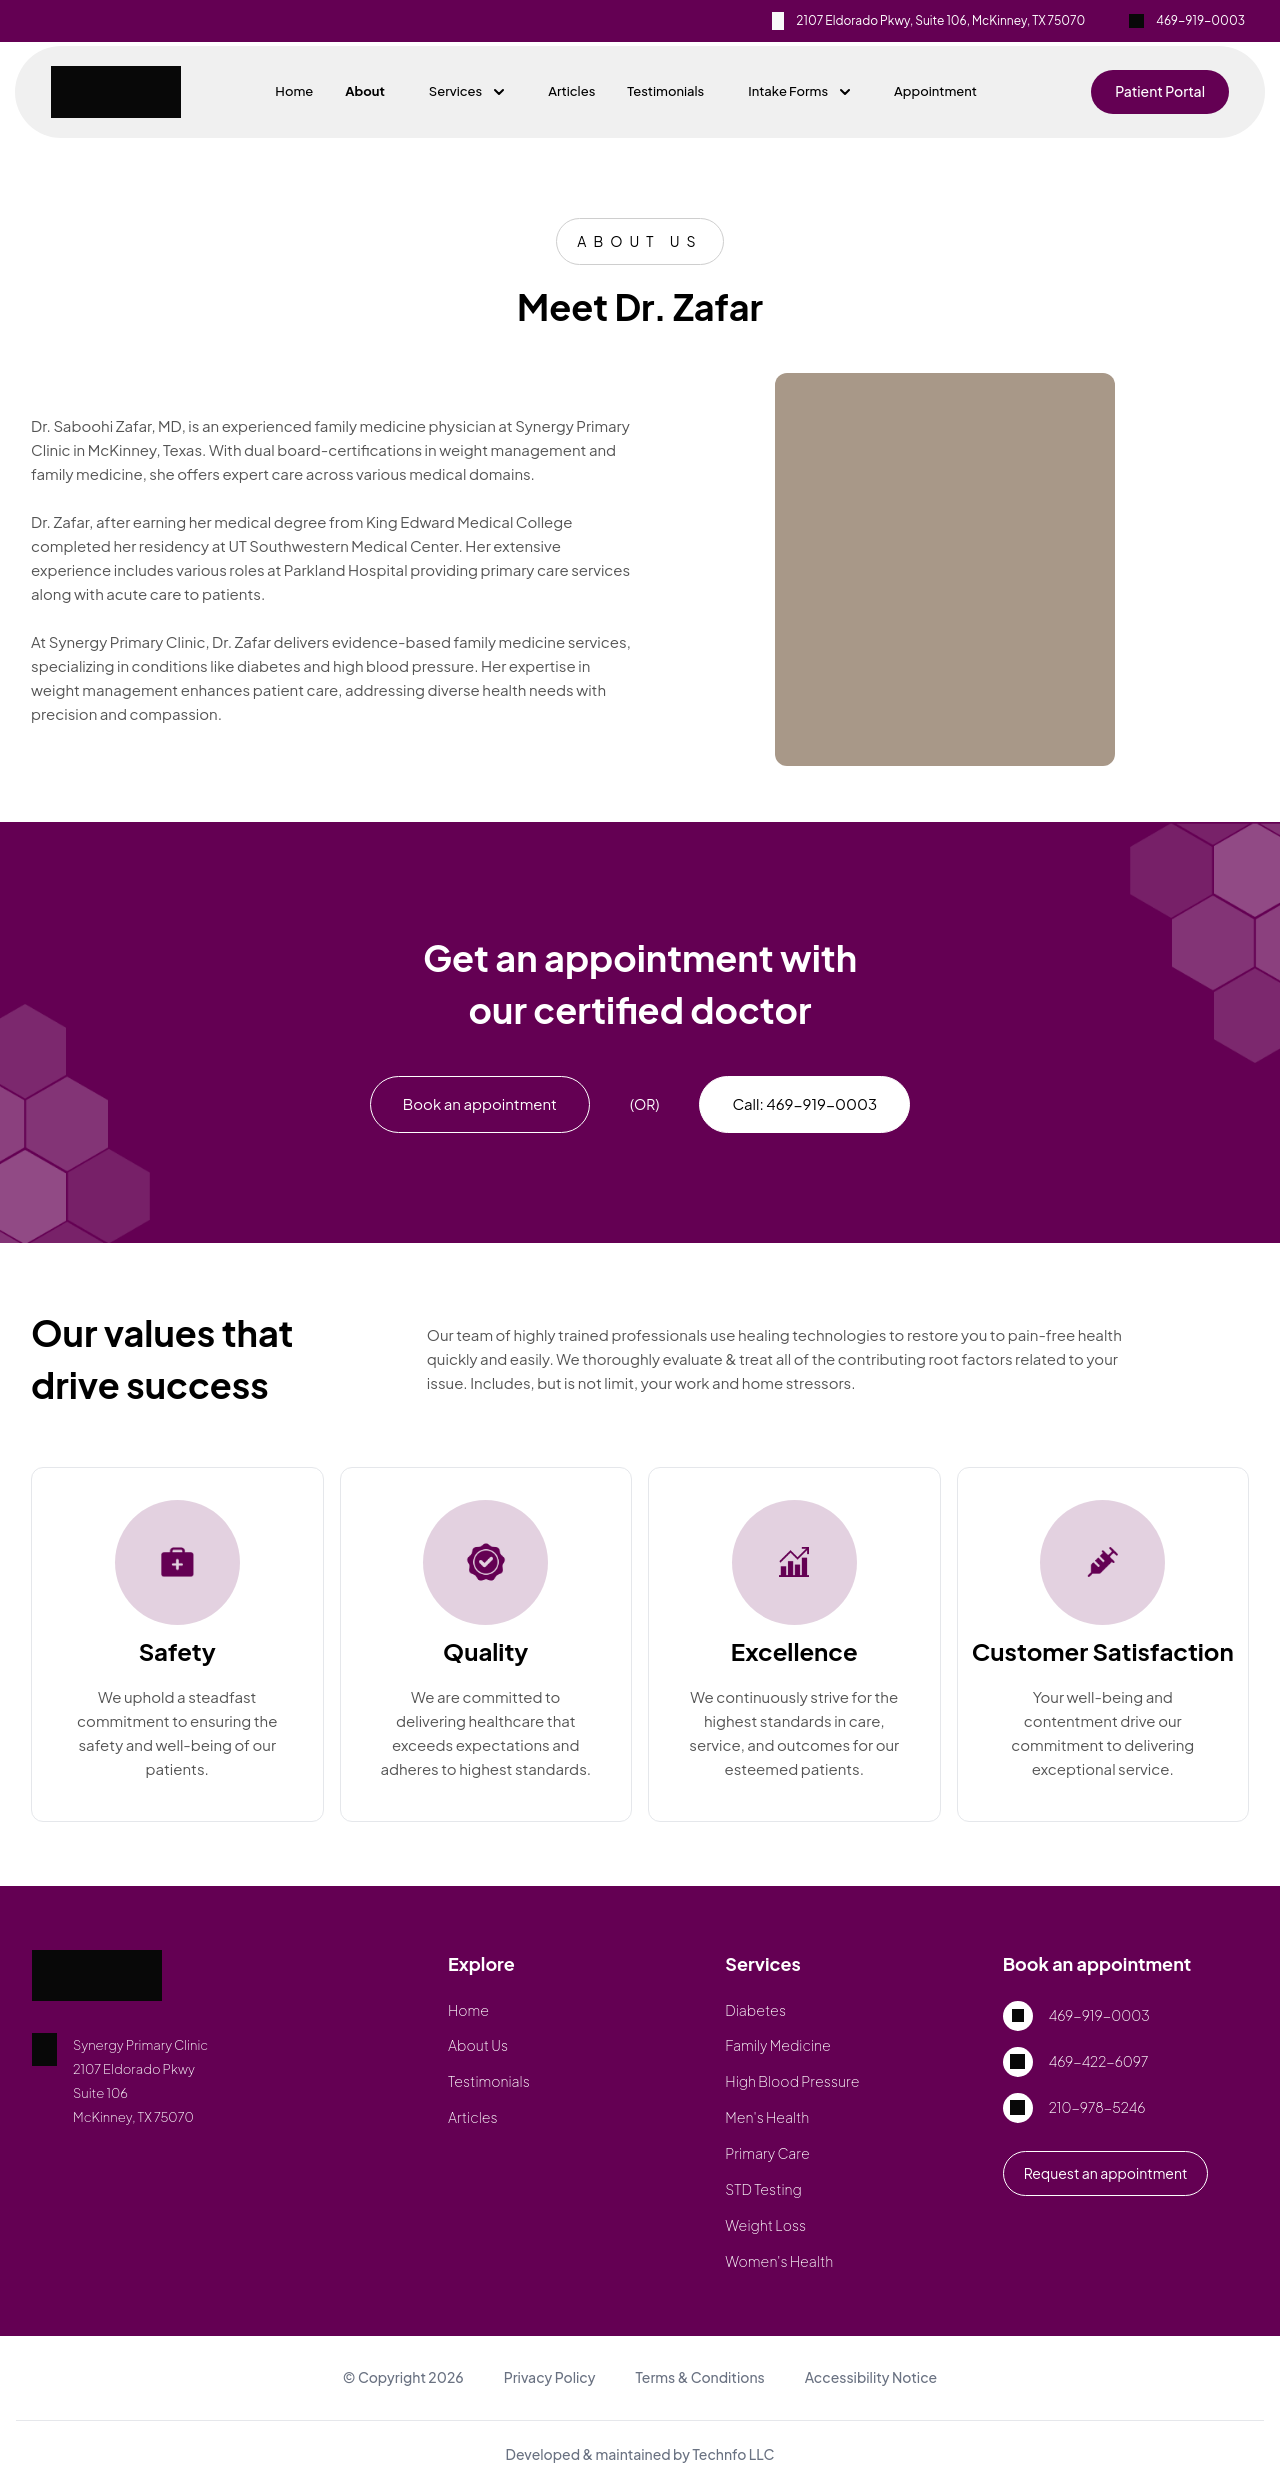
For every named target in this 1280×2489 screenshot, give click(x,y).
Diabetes (755, 2010)
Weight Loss (765, 2225)
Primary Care (767, 2153)
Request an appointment (1106, 2173)
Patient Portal (1160, 91)
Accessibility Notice (871, 2377)
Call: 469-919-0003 (804, 1103)
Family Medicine (777, 2045)
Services (466, 91)
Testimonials (665, 91)
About (365, 91)
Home (294, 91)
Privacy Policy (550, 2377)
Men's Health (767, 2117)
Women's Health (779, 2261)
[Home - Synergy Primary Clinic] (122, 92)
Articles (571, 91)
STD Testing (763, 2189)
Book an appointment (480, 1103)
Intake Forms (799, 91)
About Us (478, 2045)
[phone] (1196, 21)
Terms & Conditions (699, 2377)
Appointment (935, 91)
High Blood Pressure (792, 2081)
